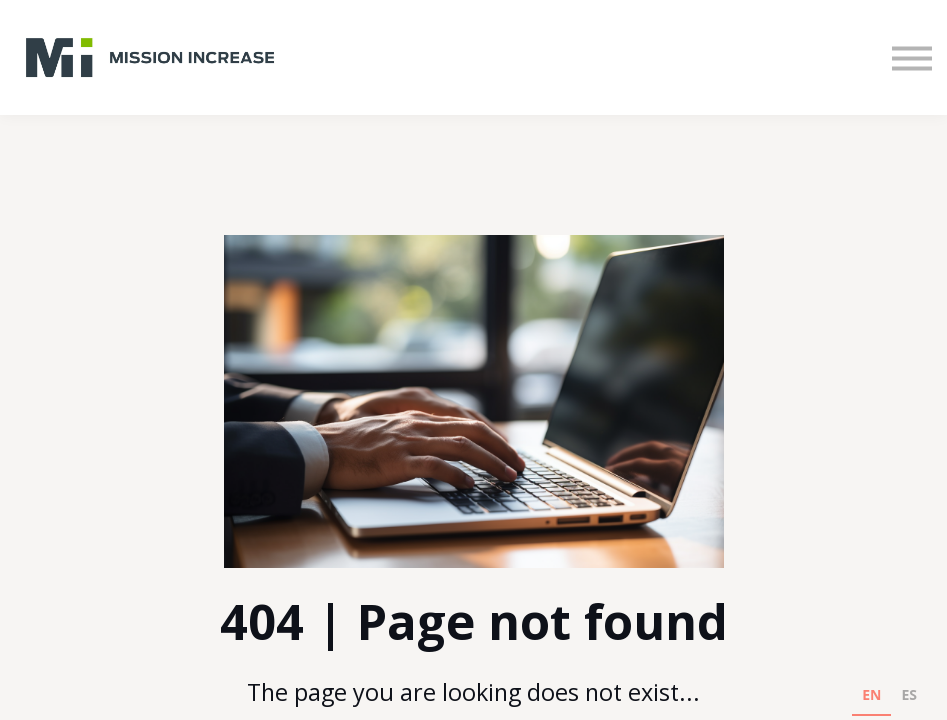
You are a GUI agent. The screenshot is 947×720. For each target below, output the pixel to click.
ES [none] (909, 694)
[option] (909, 697)
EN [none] (871, 694)
